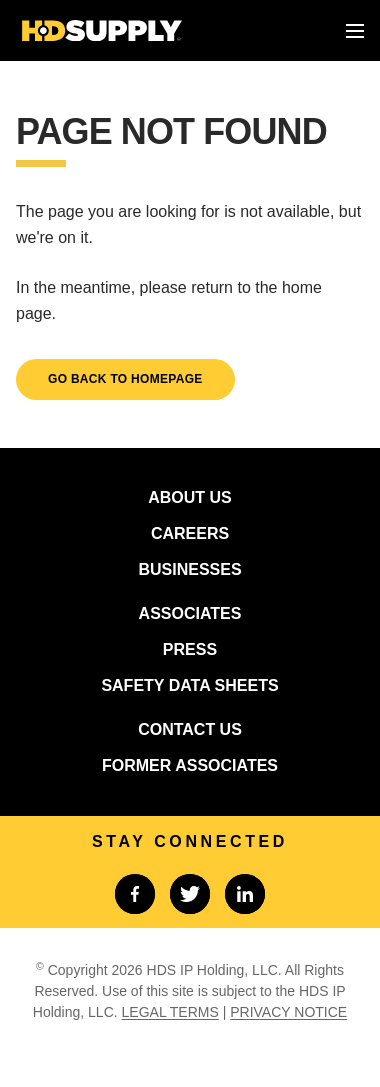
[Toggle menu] (355, 31)
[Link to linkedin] (245, 894)
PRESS (190, 649)
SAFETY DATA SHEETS (189, 685)
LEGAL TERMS (170, 1012)
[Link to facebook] (135, 894)
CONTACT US (190, 729)
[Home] (102, 30)
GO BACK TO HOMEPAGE (125, 379)
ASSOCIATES (190, 613)
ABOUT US (190, 497)
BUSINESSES (189, 569)
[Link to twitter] (190, 894)
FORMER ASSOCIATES (190, 765)
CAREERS (190, 533)
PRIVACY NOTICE (288, 1012)
